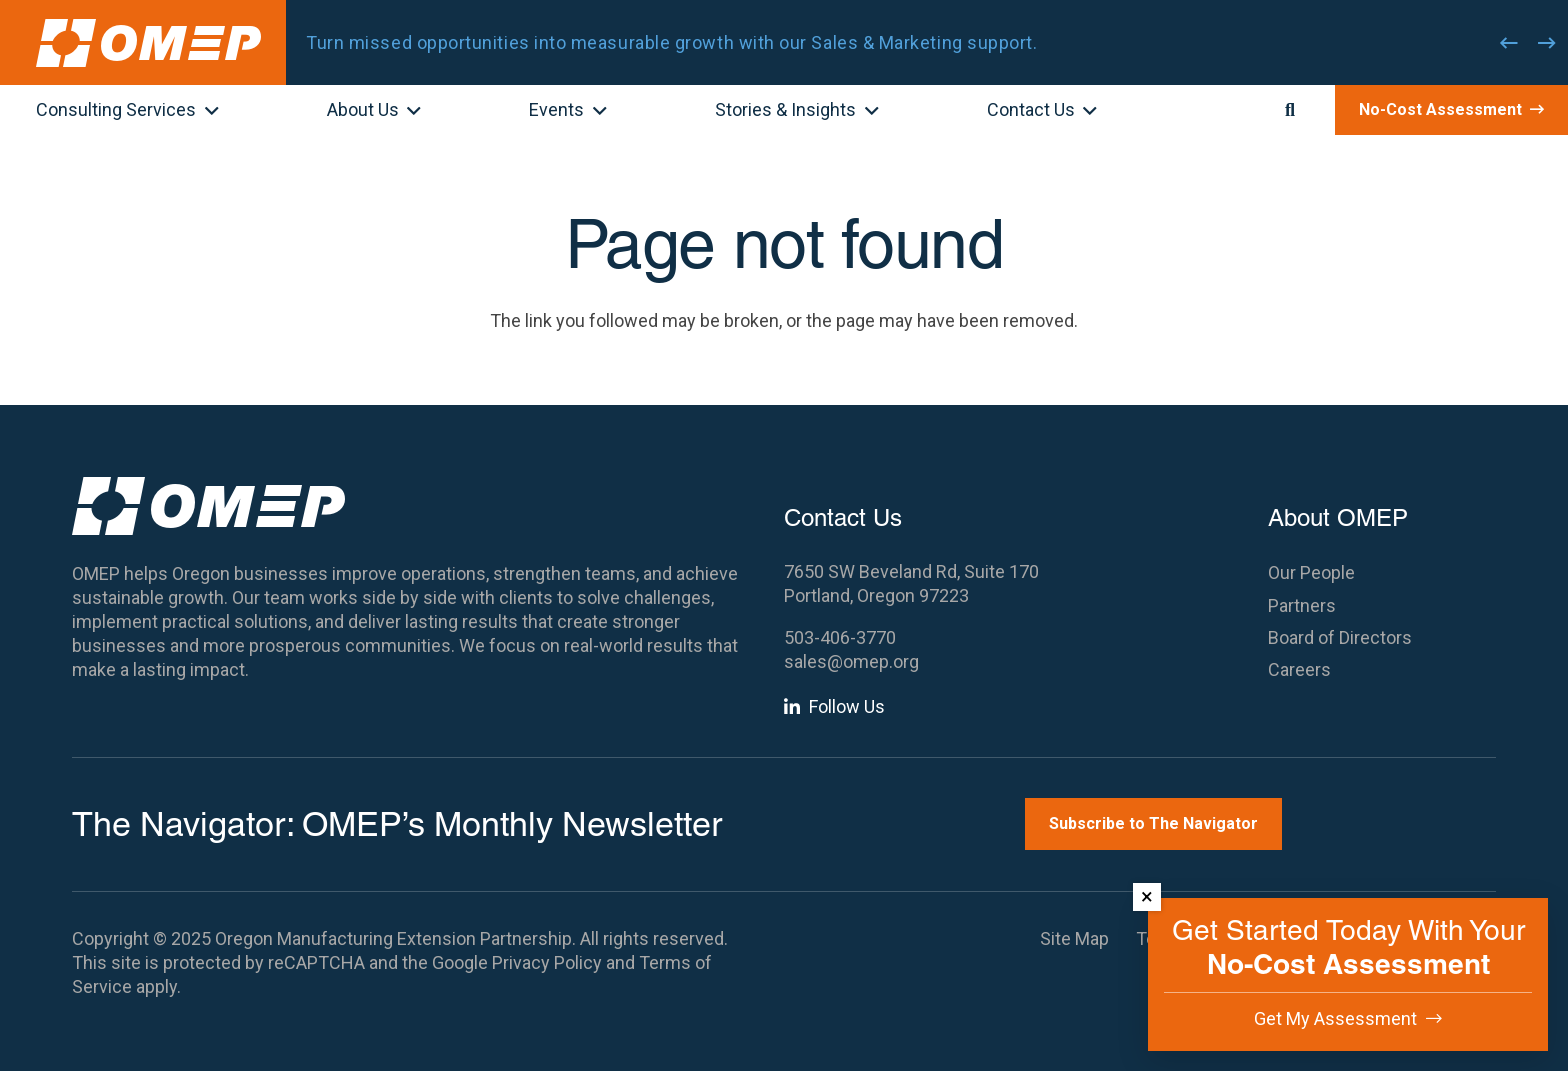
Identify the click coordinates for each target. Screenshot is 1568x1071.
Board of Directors (1340, 637)
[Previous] (1509, 43)
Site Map (1074, 938)
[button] (207, 112)
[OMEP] (148, 43)
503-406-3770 (840, 637)
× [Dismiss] (1147, 896)
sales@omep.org (851, 661)
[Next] (1547, 43)
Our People (1311, 572)
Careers (1299, 669)
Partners (1302, 605)
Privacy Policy (547, 962)
